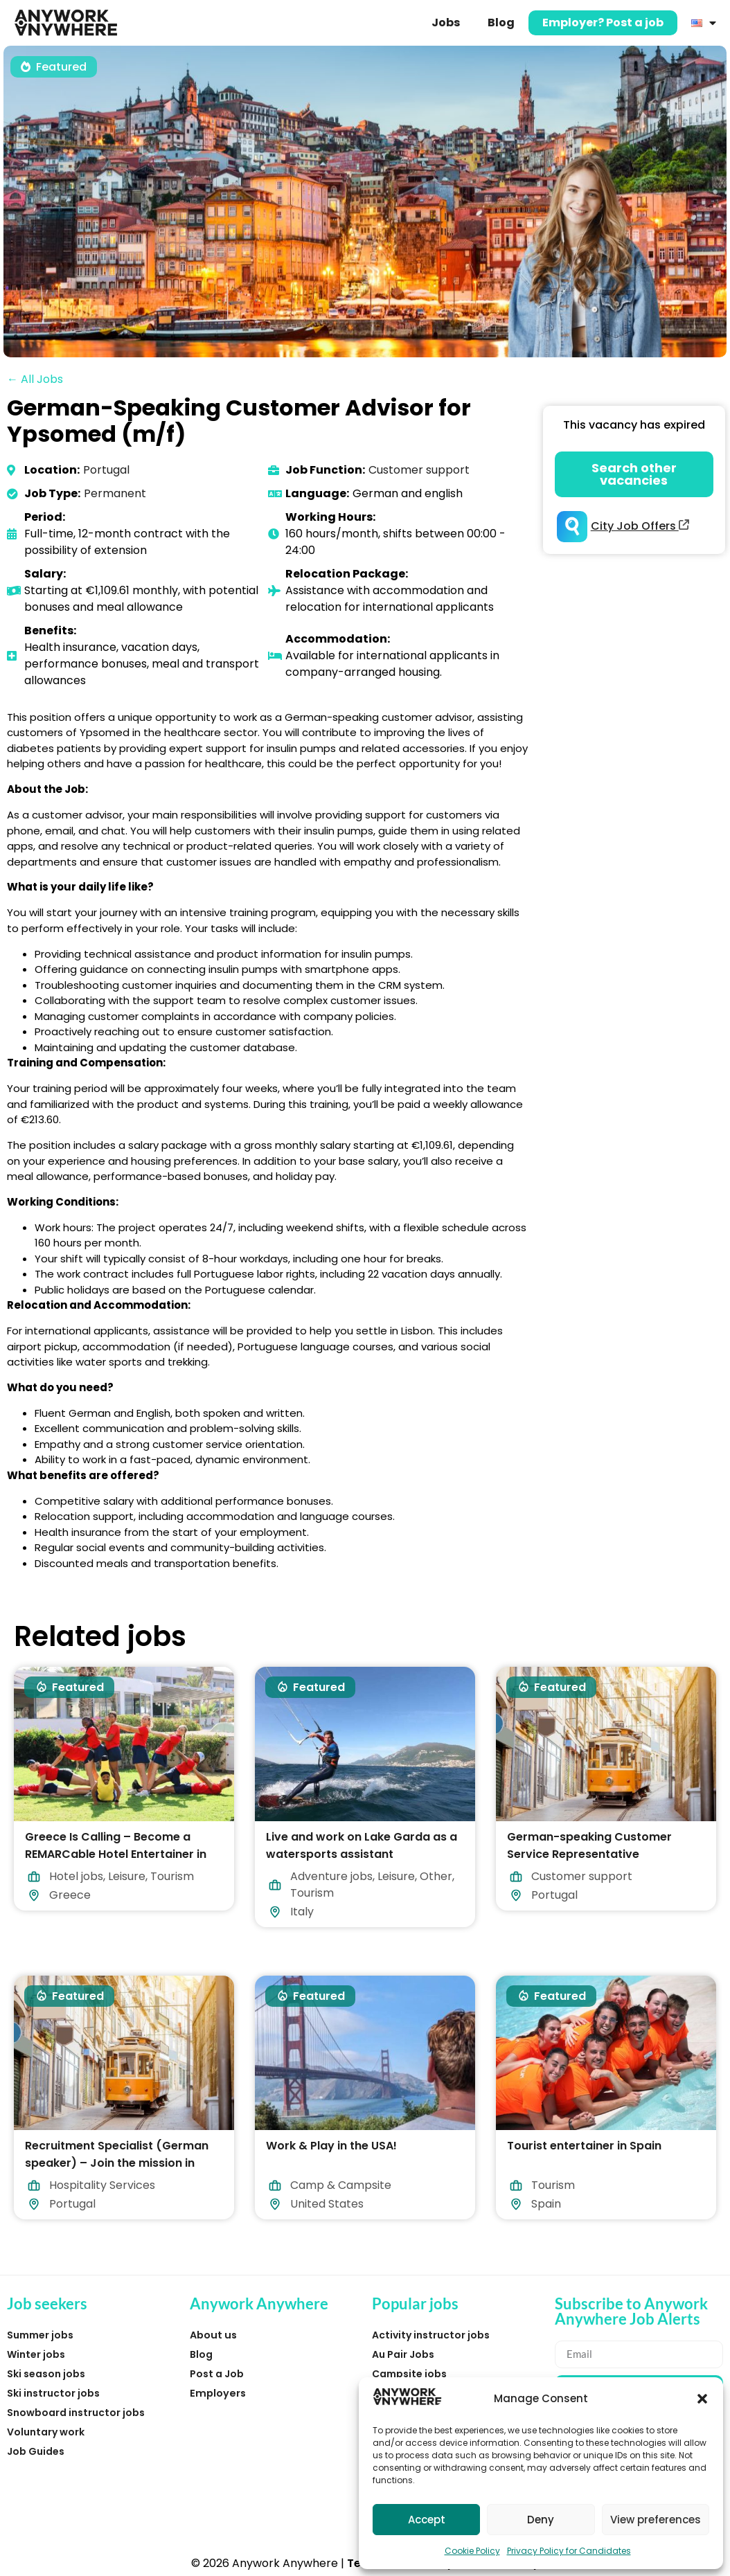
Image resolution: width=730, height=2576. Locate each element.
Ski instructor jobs (53, 2393)
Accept (426, 2519)
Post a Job (217, 2374)
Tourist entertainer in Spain (584, 2146)
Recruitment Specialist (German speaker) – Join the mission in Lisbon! (116, 2163)
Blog (501, 22)
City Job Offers (640, 526)
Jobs (445, 22)
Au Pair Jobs (403, 2354)
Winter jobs (36, 2354)
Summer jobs (40, 2335)
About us (213, 2335)
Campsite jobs (409, 2374)
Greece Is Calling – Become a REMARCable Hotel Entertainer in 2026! (115, 1854)
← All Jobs (35, 379)
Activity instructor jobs (431, 2335)
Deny (540, 2519)
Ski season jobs (46, 2374)
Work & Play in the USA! (331, 2146)
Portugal (106, 470)
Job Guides (35, 2451)
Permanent (115, 493)
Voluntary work (45, 2432)
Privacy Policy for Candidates (569, 2551)
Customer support (419, 470)
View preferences (655, 2519)
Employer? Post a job (603, 22)
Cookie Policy (472, 2551)
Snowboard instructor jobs (76, 2413)
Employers (218, 2393)
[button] (702, 2399)
